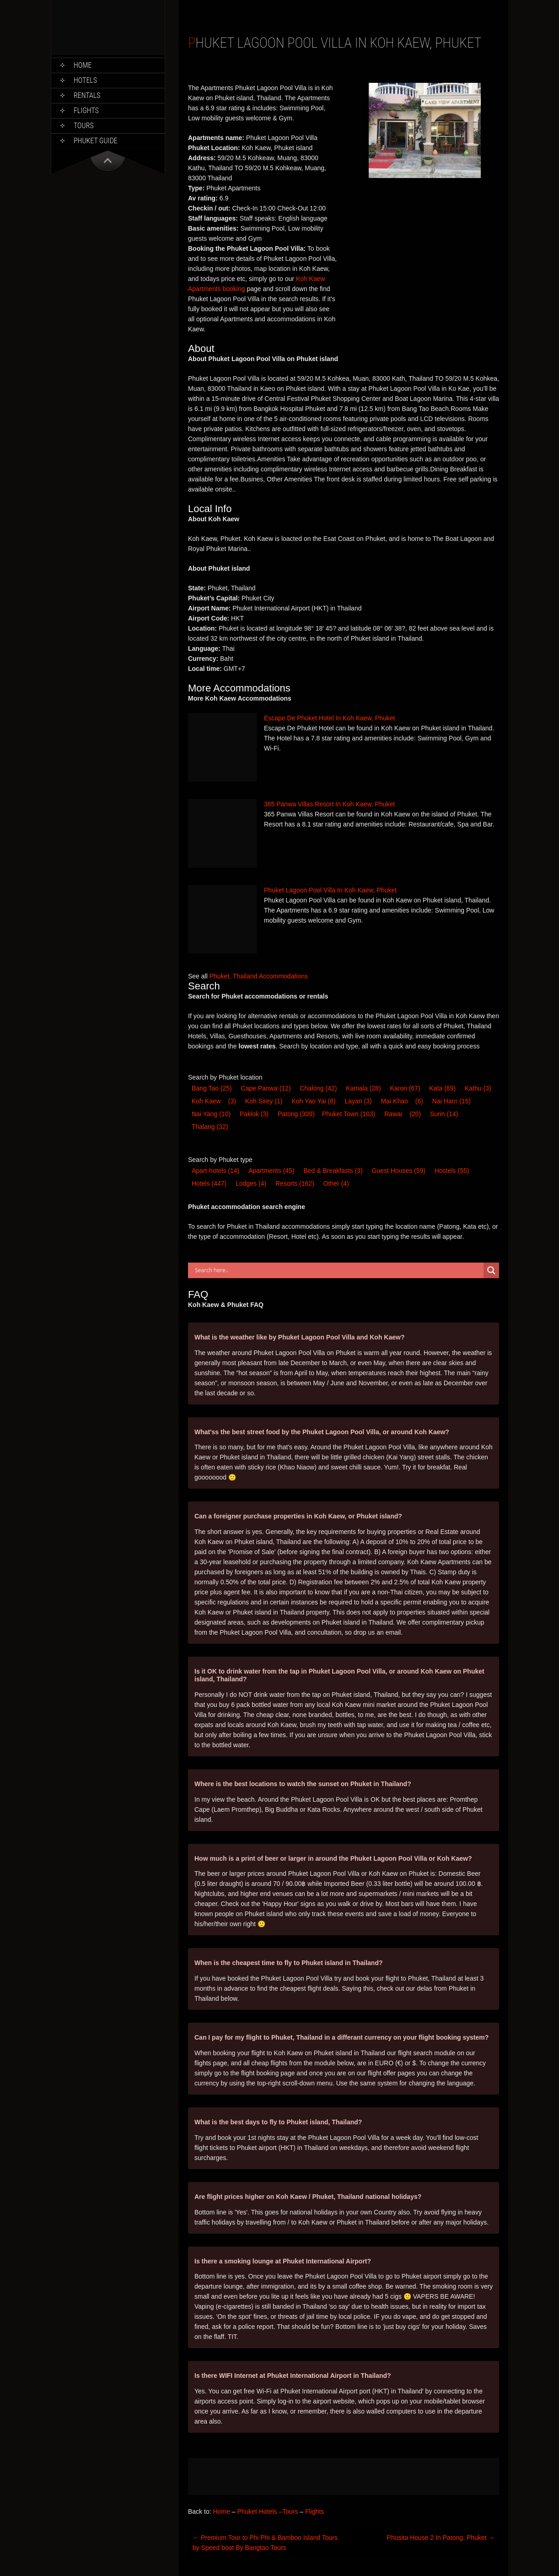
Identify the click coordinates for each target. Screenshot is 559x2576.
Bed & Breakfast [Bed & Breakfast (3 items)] (332, 1170)
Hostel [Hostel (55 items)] (452, 1170)
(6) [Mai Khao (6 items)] (419, 1101)
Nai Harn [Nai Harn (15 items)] (451, 1101)
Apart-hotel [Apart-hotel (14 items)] (215, 1170)
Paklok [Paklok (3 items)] (254, 1114)
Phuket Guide (96, 140)
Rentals (87, 95)
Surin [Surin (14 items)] (444, 1114)
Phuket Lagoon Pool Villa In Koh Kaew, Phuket (330, 890)
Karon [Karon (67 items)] (405, 1088)
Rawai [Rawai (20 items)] (393, 1114)
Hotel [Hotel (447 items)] (209, 1183)
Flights (86, 110)
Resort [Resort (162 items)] (294, 1183)
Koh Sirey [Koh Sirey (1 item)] (264, 1101)
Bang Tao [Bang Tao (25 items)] (212, 1088)
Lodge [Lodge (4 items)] (251, 1183)
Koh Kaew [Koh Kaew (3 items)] (206, 1101)
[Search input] (338, 1270)
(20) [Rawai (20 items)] (415, 1114)
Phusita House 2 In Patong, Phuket (441, 2537)
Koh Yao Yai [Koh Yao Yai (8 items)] (313, 1101)
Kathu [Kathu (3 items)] (478, 1088)
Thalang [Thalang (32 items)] (210, 1126)
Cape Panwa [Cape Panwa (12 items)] (266, 1088)
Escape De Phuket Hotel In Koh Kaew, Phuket (329, 718)
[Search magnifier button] (491, 1270)
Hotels (85, 80)
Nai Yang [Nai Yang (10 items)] (211, 1114)
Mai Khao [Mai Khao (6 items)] (394, 1101)
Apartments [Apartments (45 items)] (271, 1170)
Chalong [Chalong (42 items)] (318, 1088)
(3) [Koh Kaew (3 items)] (232, 1101)
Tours (84, 125)
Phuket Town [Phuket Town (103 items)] (348, 1114)
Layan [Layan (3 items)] (358, 1101)
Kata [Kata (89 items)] (443, 1088)
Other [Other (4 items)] (336, 1183)
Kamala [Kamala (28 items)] (363, 1088)
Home (82, 65)
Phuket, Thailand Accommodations (259, 976)
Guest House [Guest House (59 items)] (399, 1170)
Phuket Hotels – (259, 2511)
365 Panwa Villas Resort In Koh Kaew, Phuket (329, 804)
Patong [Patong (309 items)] (296, 1114)
